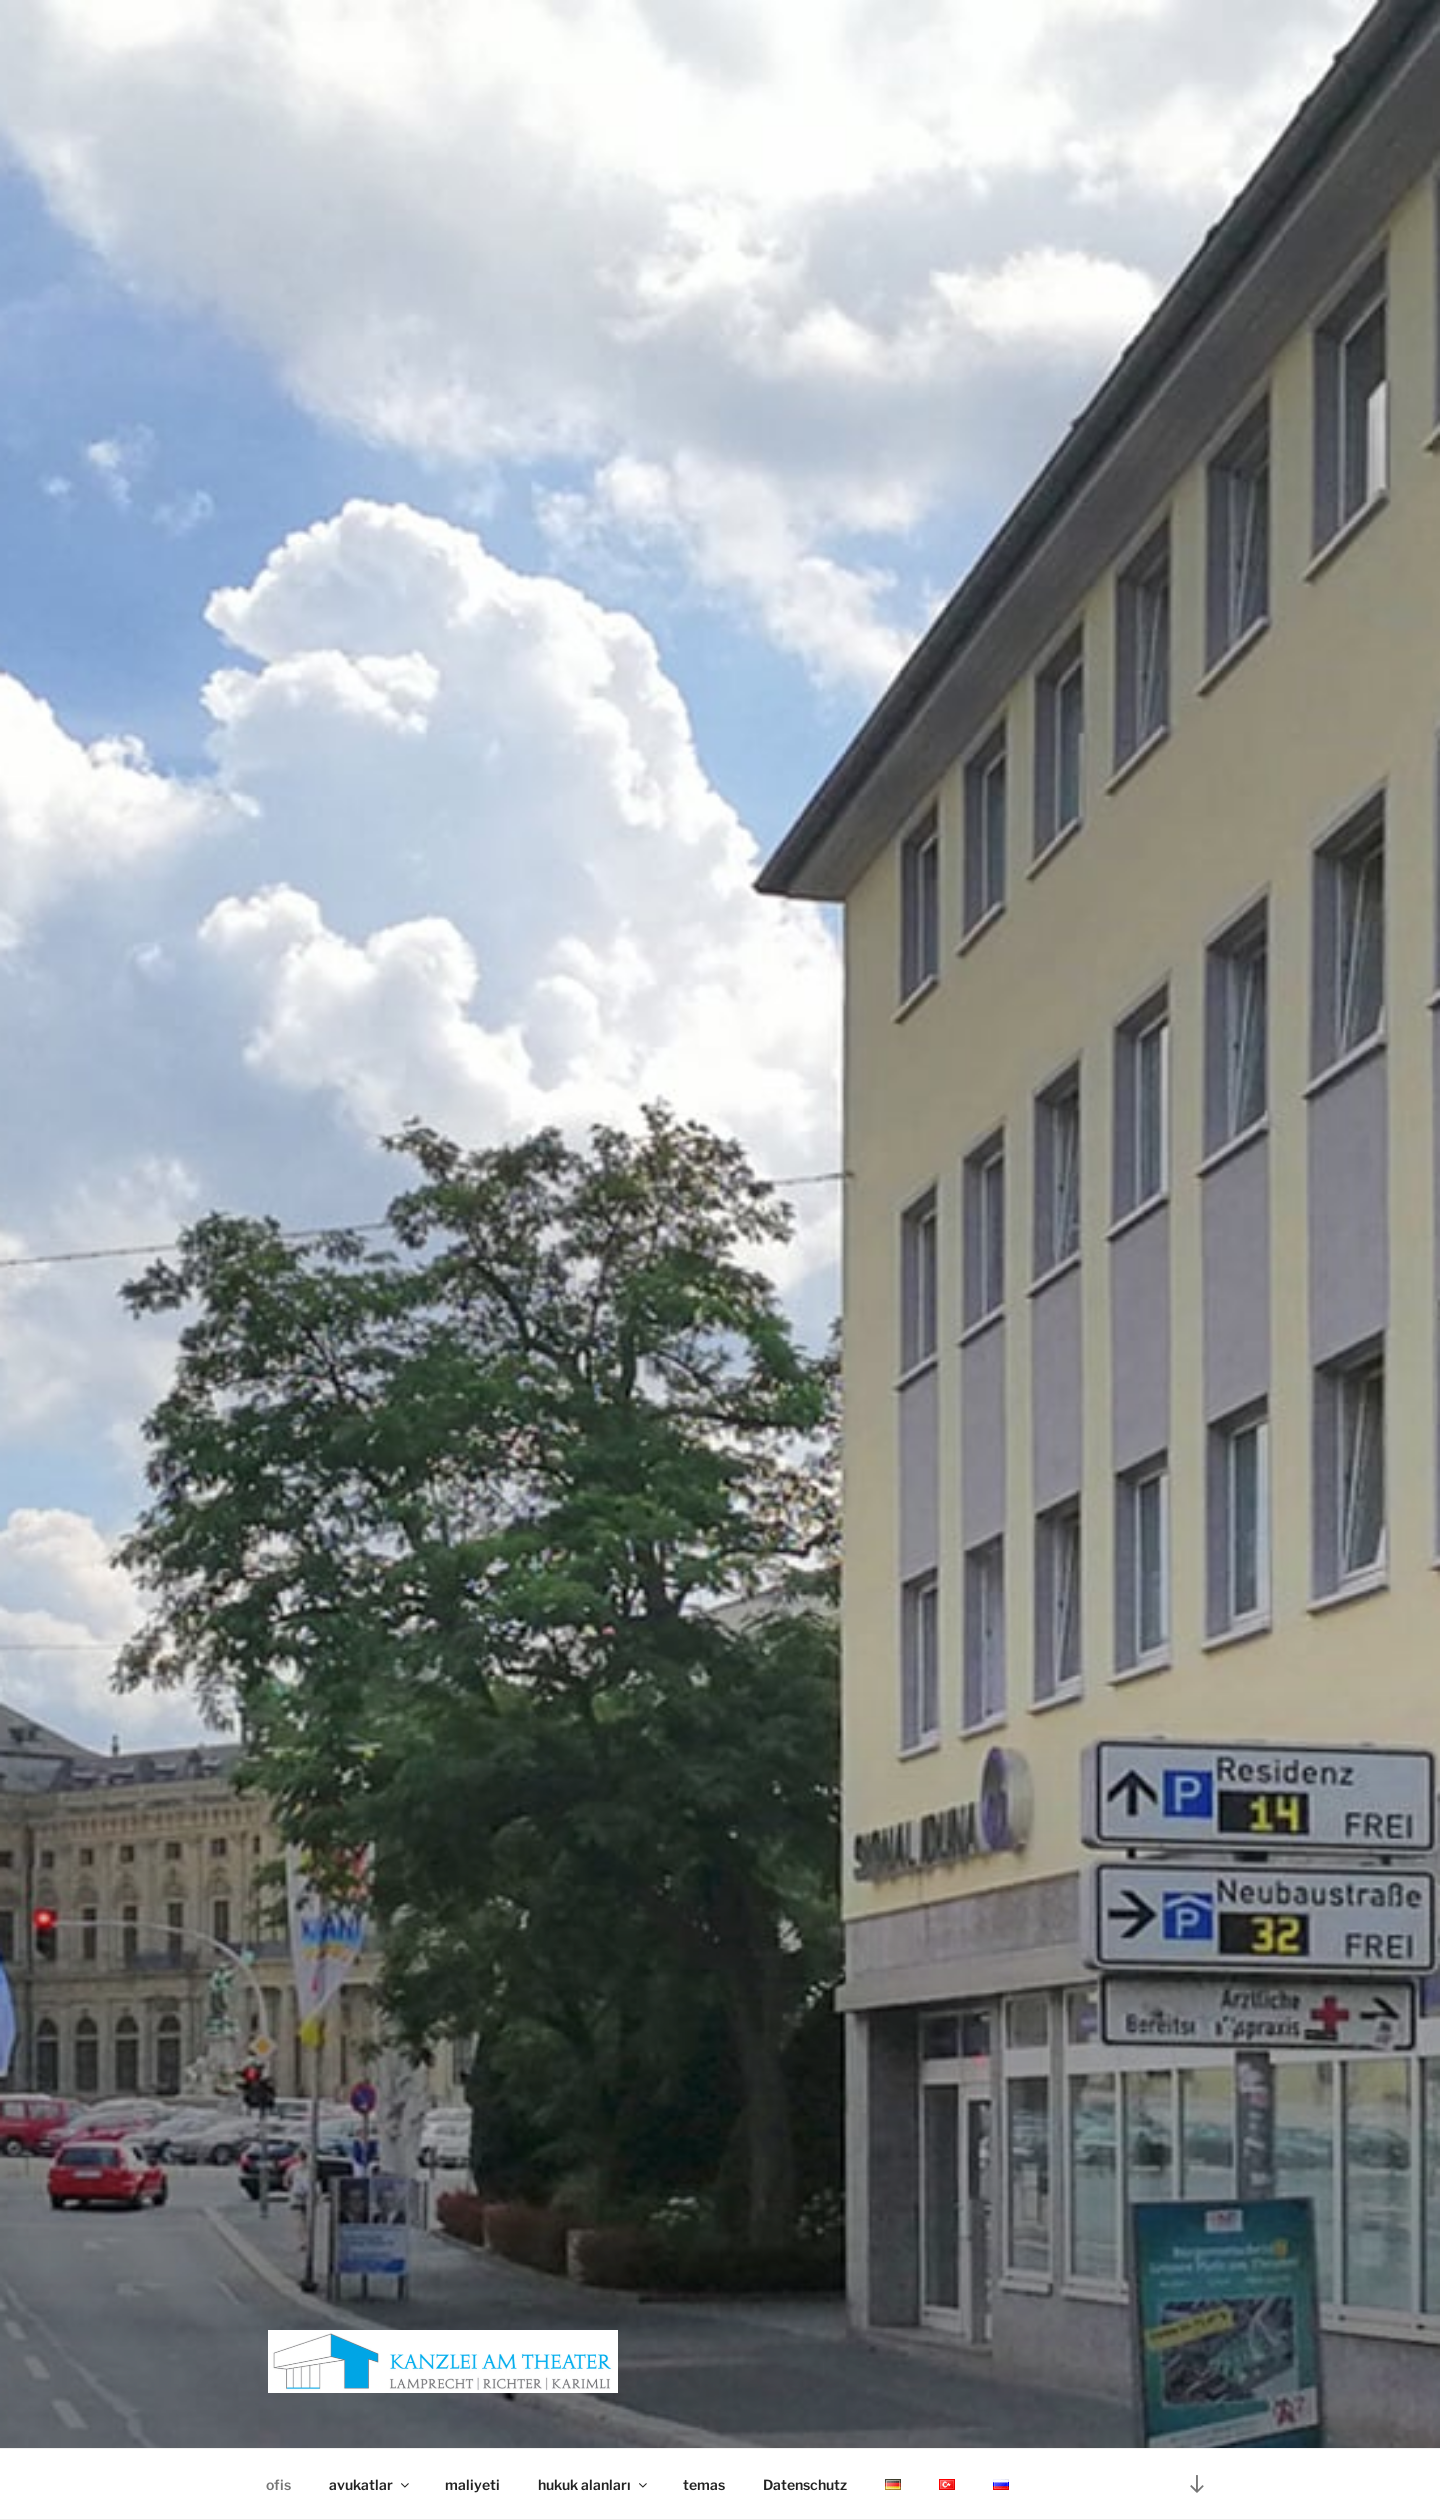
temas (704, 2484)
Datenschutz (805, 2484)
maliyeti (472, 2484)
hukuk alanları (594, 2484)
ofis (278, 2484)
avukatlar (370, 2484)
